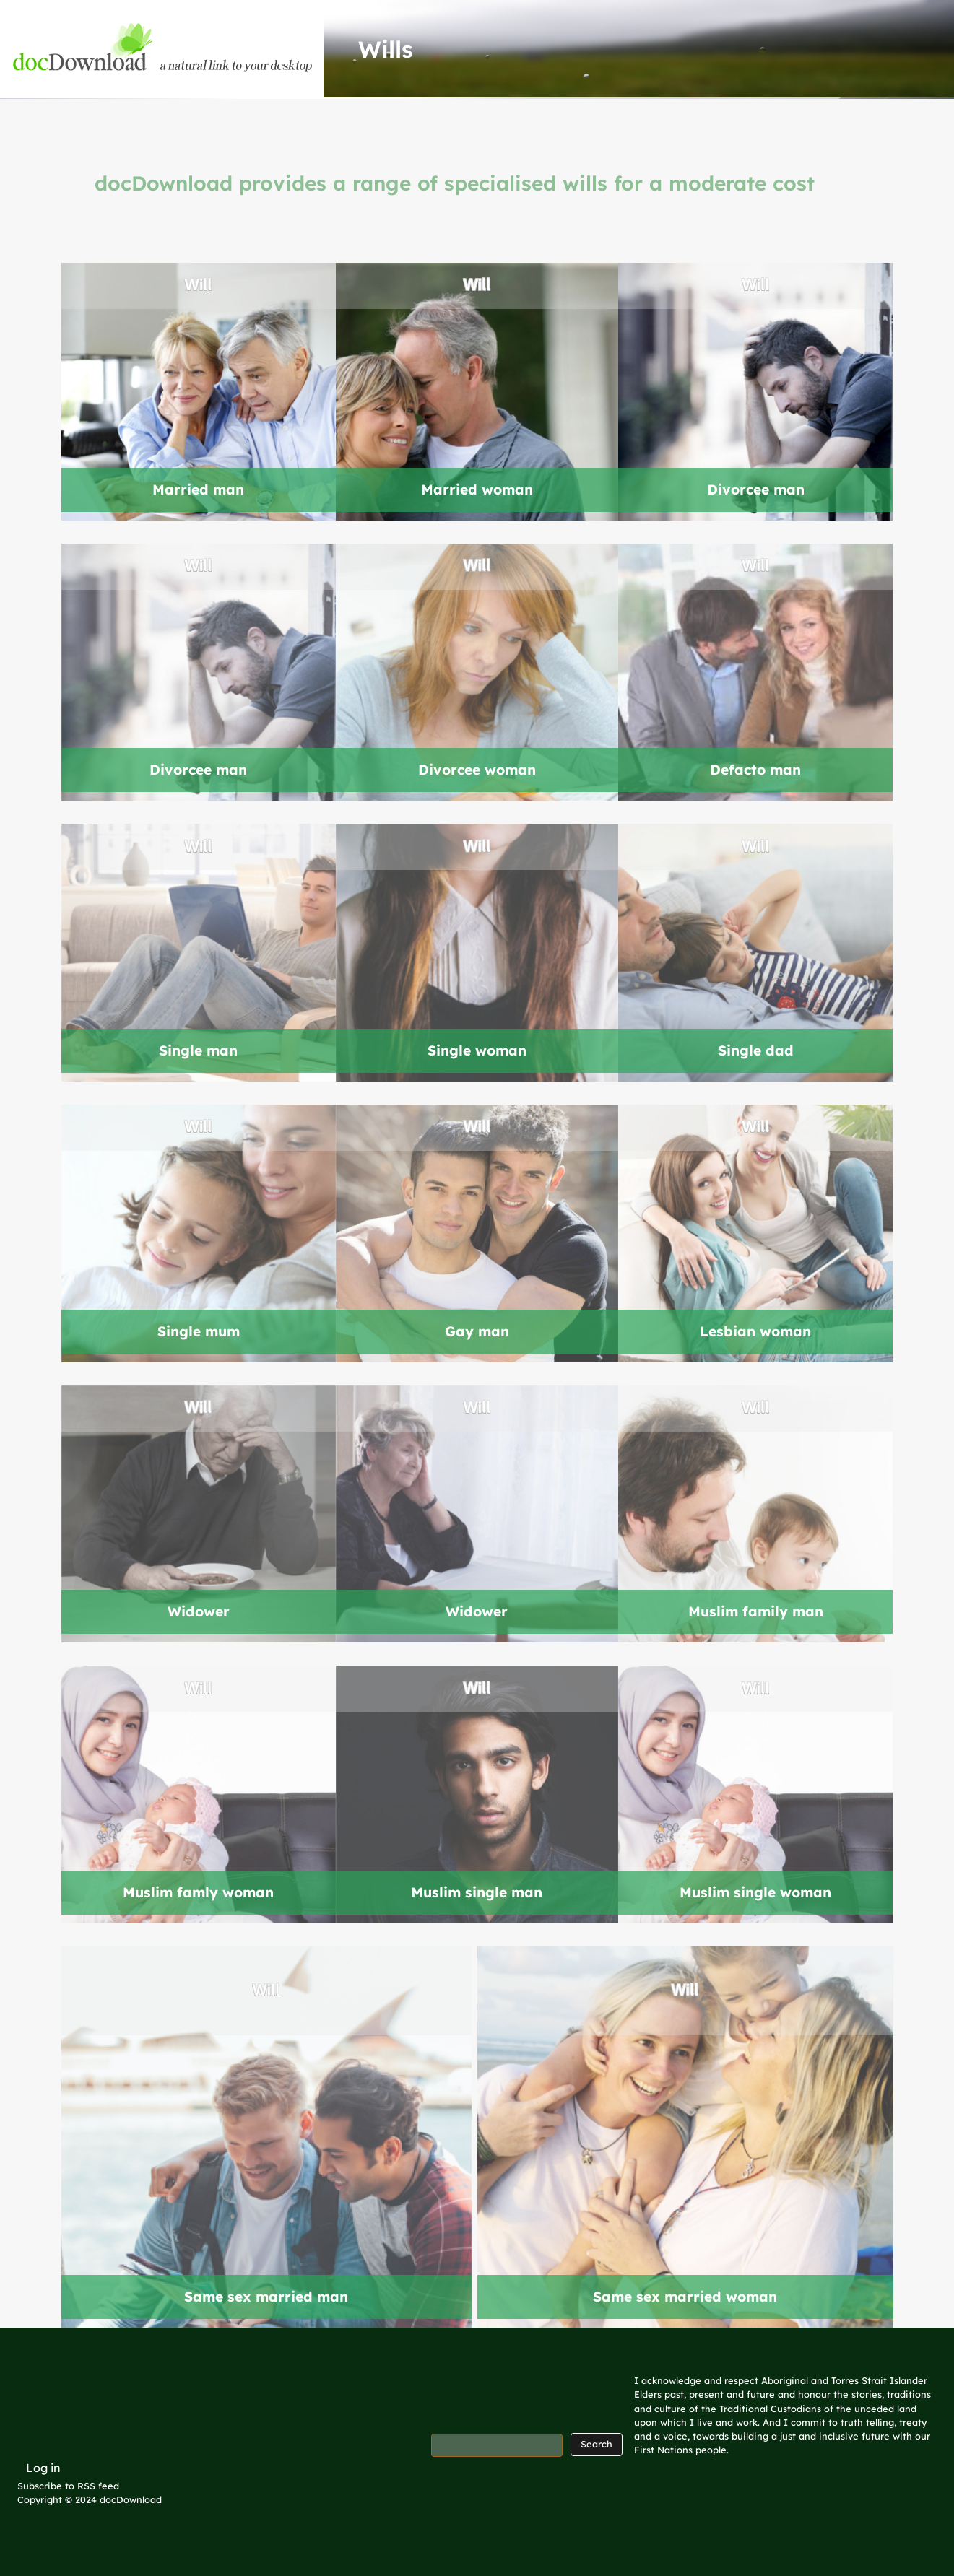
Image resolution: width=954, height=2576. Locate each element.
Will (198, 286)
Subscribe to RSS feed (68, 2486)
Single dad (756, 1050)
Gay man (477, 1331)
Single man (198, 1050)
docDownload (131, 2499)
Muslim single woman (755, 1892)
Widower (199, 1611)
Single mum (198, 1331)
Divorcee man (756, 489)
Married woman (477, 489)
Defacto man (755, 769)
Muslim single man (476, 1892)
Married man (198, 489)
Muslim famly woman (198, 1892)
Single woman (477, 1050)
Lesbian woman (755, 1331)
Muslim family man (755, 1611)
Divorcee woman (477, 769)
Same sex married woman (685, 2296)
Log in (43, 2467)
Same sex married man (266, 2296)
